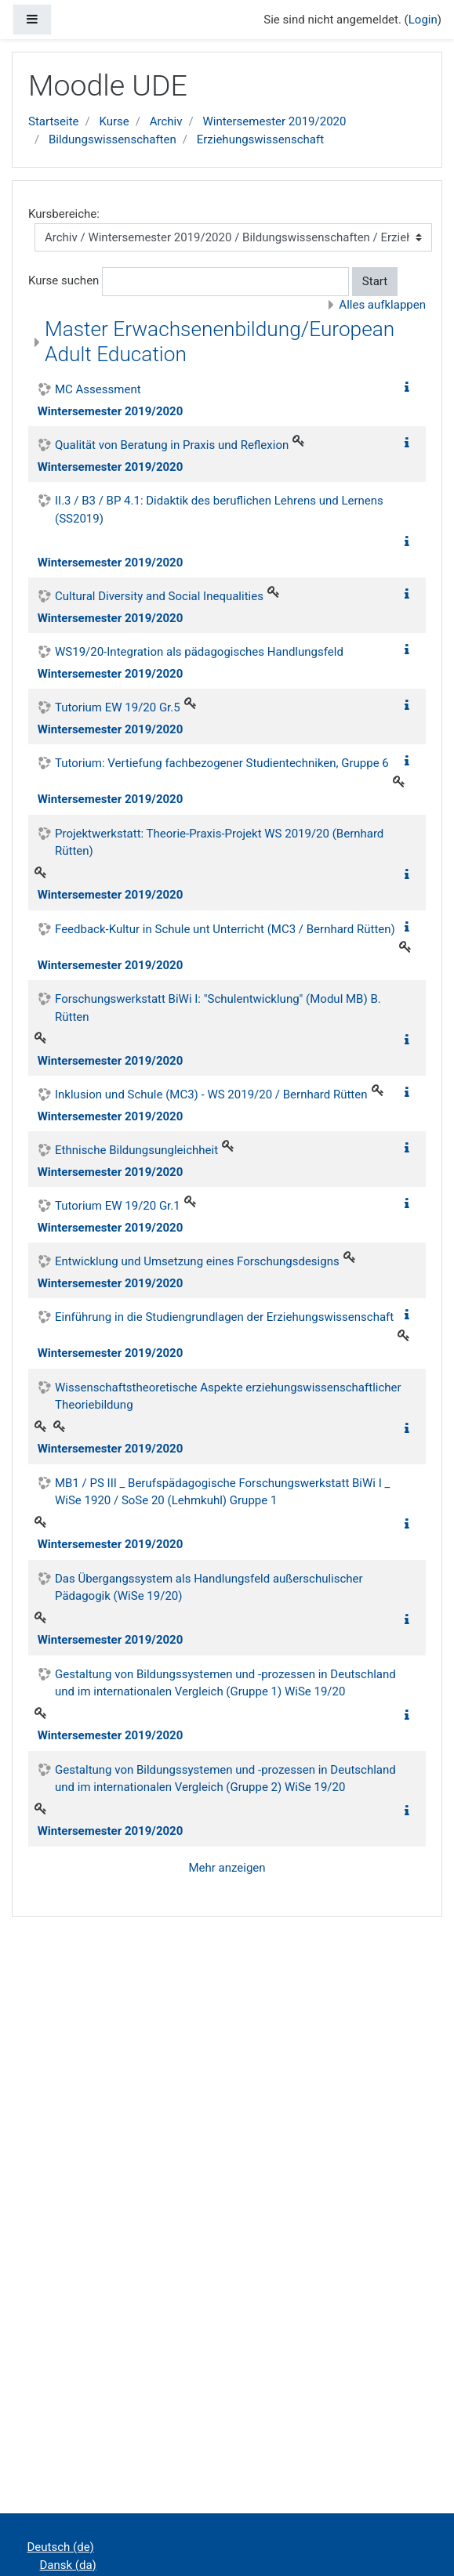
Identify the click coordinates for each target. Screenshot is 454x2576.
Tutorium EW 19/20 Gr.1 (117, 1206)
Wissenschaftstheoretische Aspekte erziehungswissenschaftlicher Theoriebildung (228, 1396)
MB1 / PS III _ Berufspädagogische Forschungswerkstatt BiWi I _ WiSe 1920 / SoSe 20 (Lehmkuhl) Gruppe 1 (222, 1492)
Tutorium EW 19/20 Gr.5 (117, 707)
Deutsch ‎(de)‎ (60, 2547)
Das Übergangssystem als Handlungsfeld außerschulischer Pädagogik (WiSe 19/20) (209, 1588)
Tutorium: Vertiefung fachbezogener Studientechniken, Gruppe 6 (222, 763)
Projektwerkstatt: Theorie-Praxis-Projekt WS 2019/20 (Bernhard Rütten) (219, 843)
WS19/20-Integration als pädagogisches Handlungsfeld (199, 652)
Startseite (53, 121)
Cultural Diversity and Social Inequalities (159, 596)
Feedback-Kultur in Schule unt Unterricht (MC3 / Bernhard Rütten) (225, 929)
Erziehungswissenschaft (260, 139)
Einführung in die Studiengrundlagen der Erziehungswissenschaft (224, 1317)
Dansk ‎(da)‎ (68, 2565)
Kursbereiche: (64, 214)
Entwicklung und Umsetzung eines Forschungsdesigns (197, 1261)
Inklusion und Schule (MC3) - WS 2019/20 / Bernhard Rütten (211, 1094)
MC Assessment (98, 389)
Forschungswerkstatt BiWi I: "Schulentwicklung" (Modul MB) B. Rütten (218, 1008)
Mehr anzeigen (226, 1868)
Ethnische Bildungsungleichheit (136, 1150)
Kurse (114, 121)
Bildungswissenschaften (112, 139)
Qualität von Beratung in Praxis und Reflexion (172, 445)
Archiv (166, 121)
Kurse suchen (63, 280)
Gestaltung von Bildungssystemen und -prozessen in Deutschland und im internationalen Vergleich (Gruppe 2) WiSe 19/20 (225, 1779)
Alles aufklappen (382, 305)
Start (374, 281)
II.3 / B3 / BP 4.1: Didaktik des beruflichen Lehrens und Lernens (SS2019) (219, 510)
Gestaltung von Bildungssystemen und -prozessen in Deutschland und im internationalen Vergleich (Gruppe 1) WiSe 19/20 (225, 1683)
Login (423, 20)
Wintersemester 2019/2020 (274, 121)
